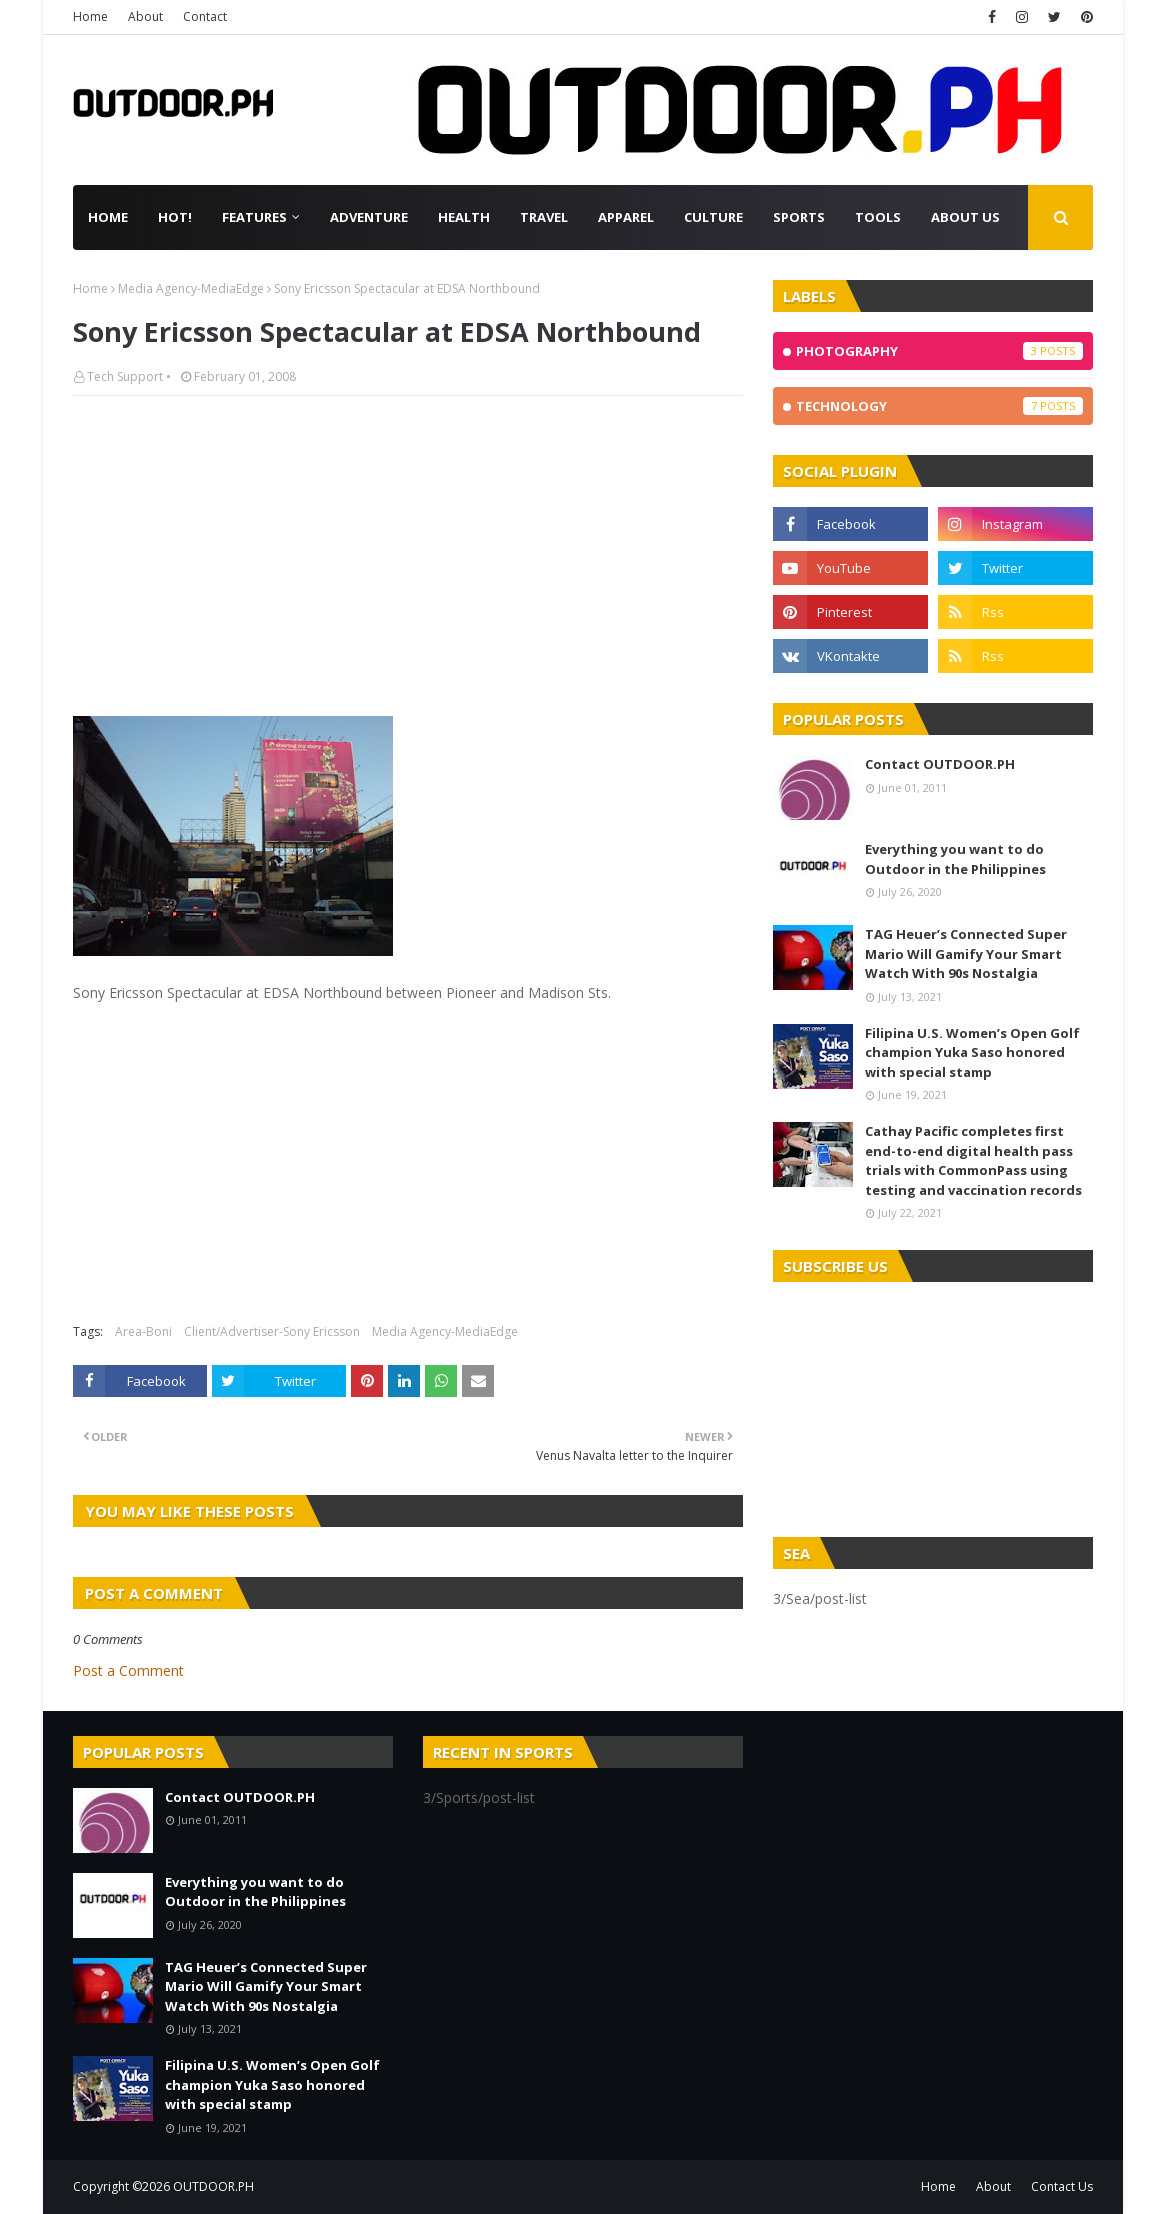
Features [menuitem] (254, 217)
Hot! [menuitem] (175, 217)
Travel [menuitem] (544, 217)
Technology (939, 406)
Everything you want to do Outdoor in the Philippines (955, 859)
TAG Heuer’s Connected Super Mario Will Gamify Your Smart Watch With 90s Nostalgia (966, 953)
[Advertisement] (408, 556)
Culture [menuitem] (713, 217)
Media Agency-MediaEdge (191, 288)
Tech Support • (129, 376)
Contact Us (1062, 2186)
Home (90, 16)
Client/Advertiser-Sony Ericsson (272, 1331)
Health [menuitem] (464, 217)
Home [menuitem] (108, 217)
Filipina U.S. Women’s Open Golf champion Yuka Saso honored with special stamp (972, 1052)
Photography (939, 351)
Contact (205, 16)
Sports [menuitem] (799, 217)
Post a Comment (128, 1670)
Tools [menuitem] (878, 217)
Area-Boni (143, 1331)
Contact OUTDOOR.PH (940, 764)
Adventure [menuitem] (369, 217)
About (145, 16)
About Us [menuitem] (965, 217)
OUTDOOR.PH (213, 2186)
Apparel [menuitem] (626, 217)
